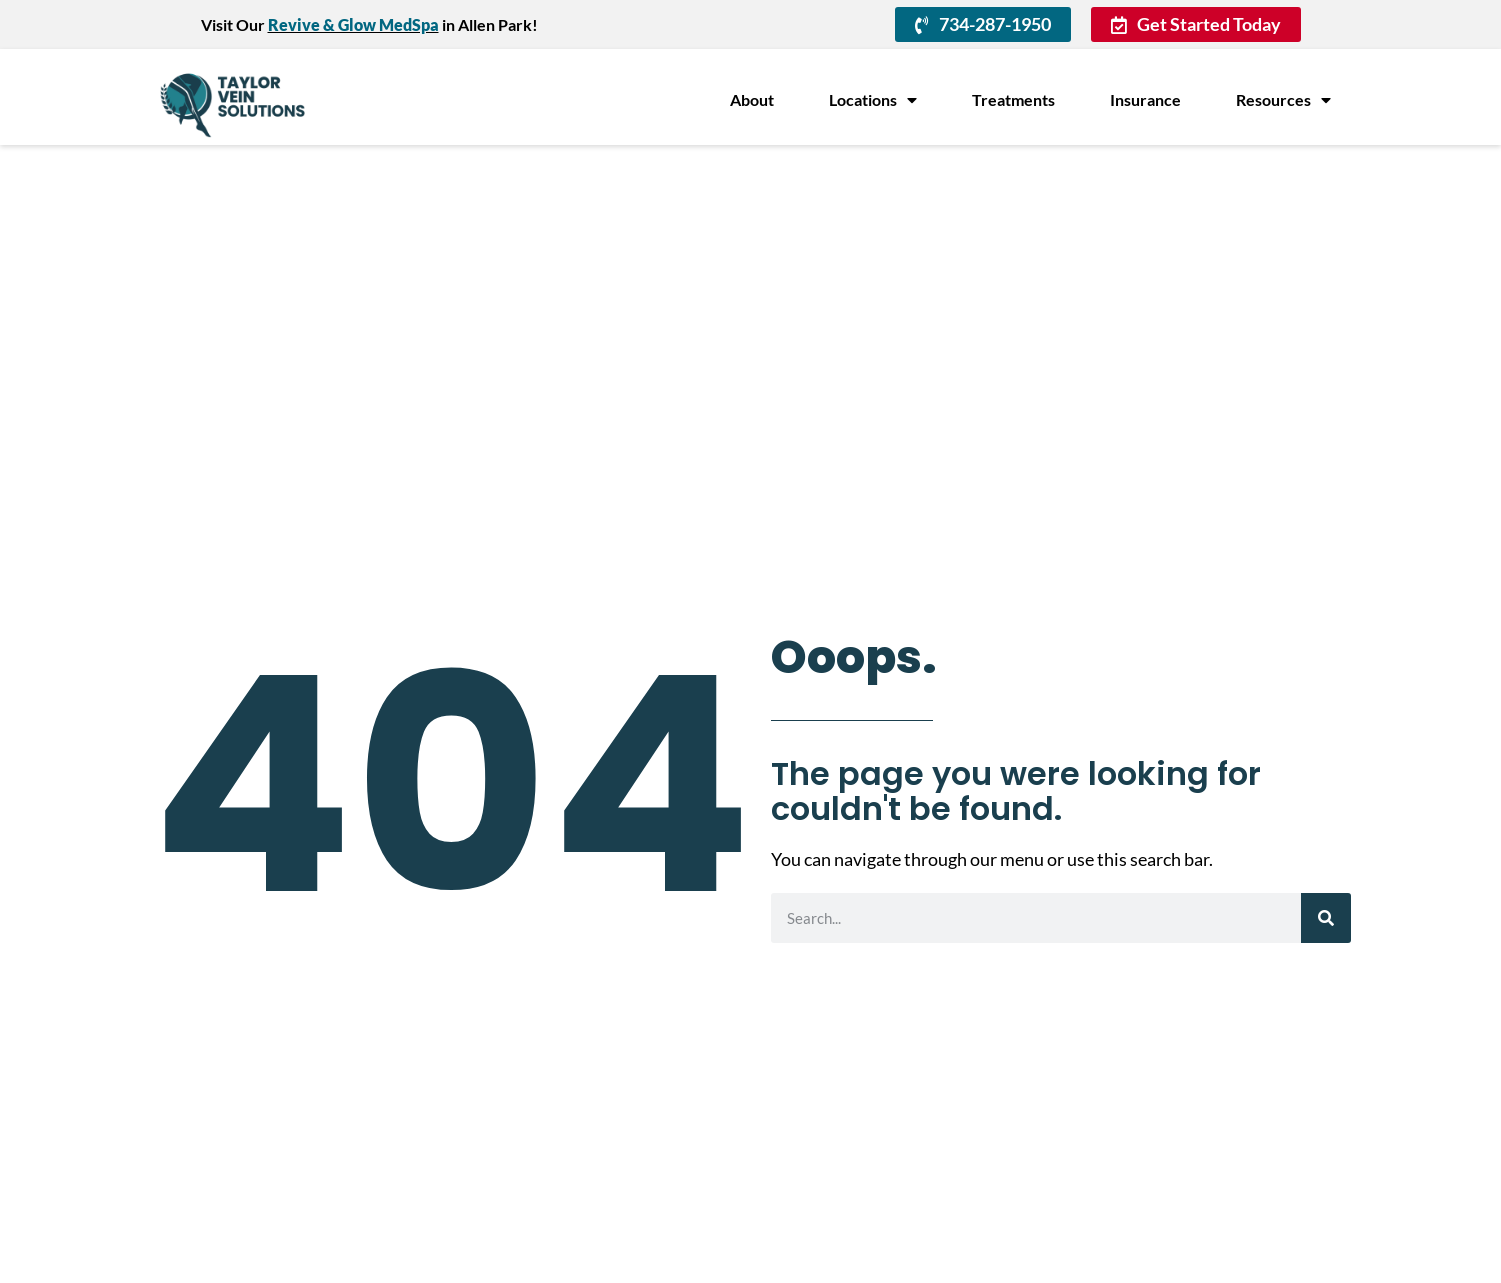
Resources (1283, 100)
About (752, 99)
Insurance (1145, 99)
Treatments (1013, 99)
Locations (873, 100)
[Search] (1326, 918)
